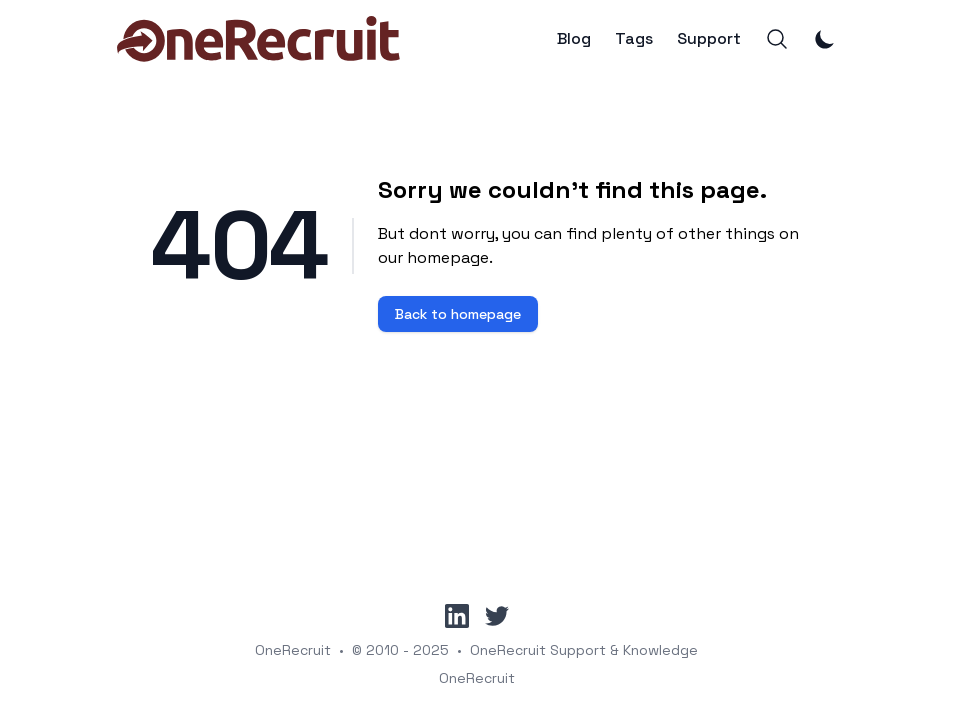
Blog (574, 39)
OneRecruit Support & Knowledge (584, 650)
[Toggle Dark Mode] (825, 39)
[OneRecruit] (258, 39)
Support (709, 39)
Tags (634, 39)
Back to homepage (458, 314)
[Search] (777, 39)
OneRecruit (293, 650)
